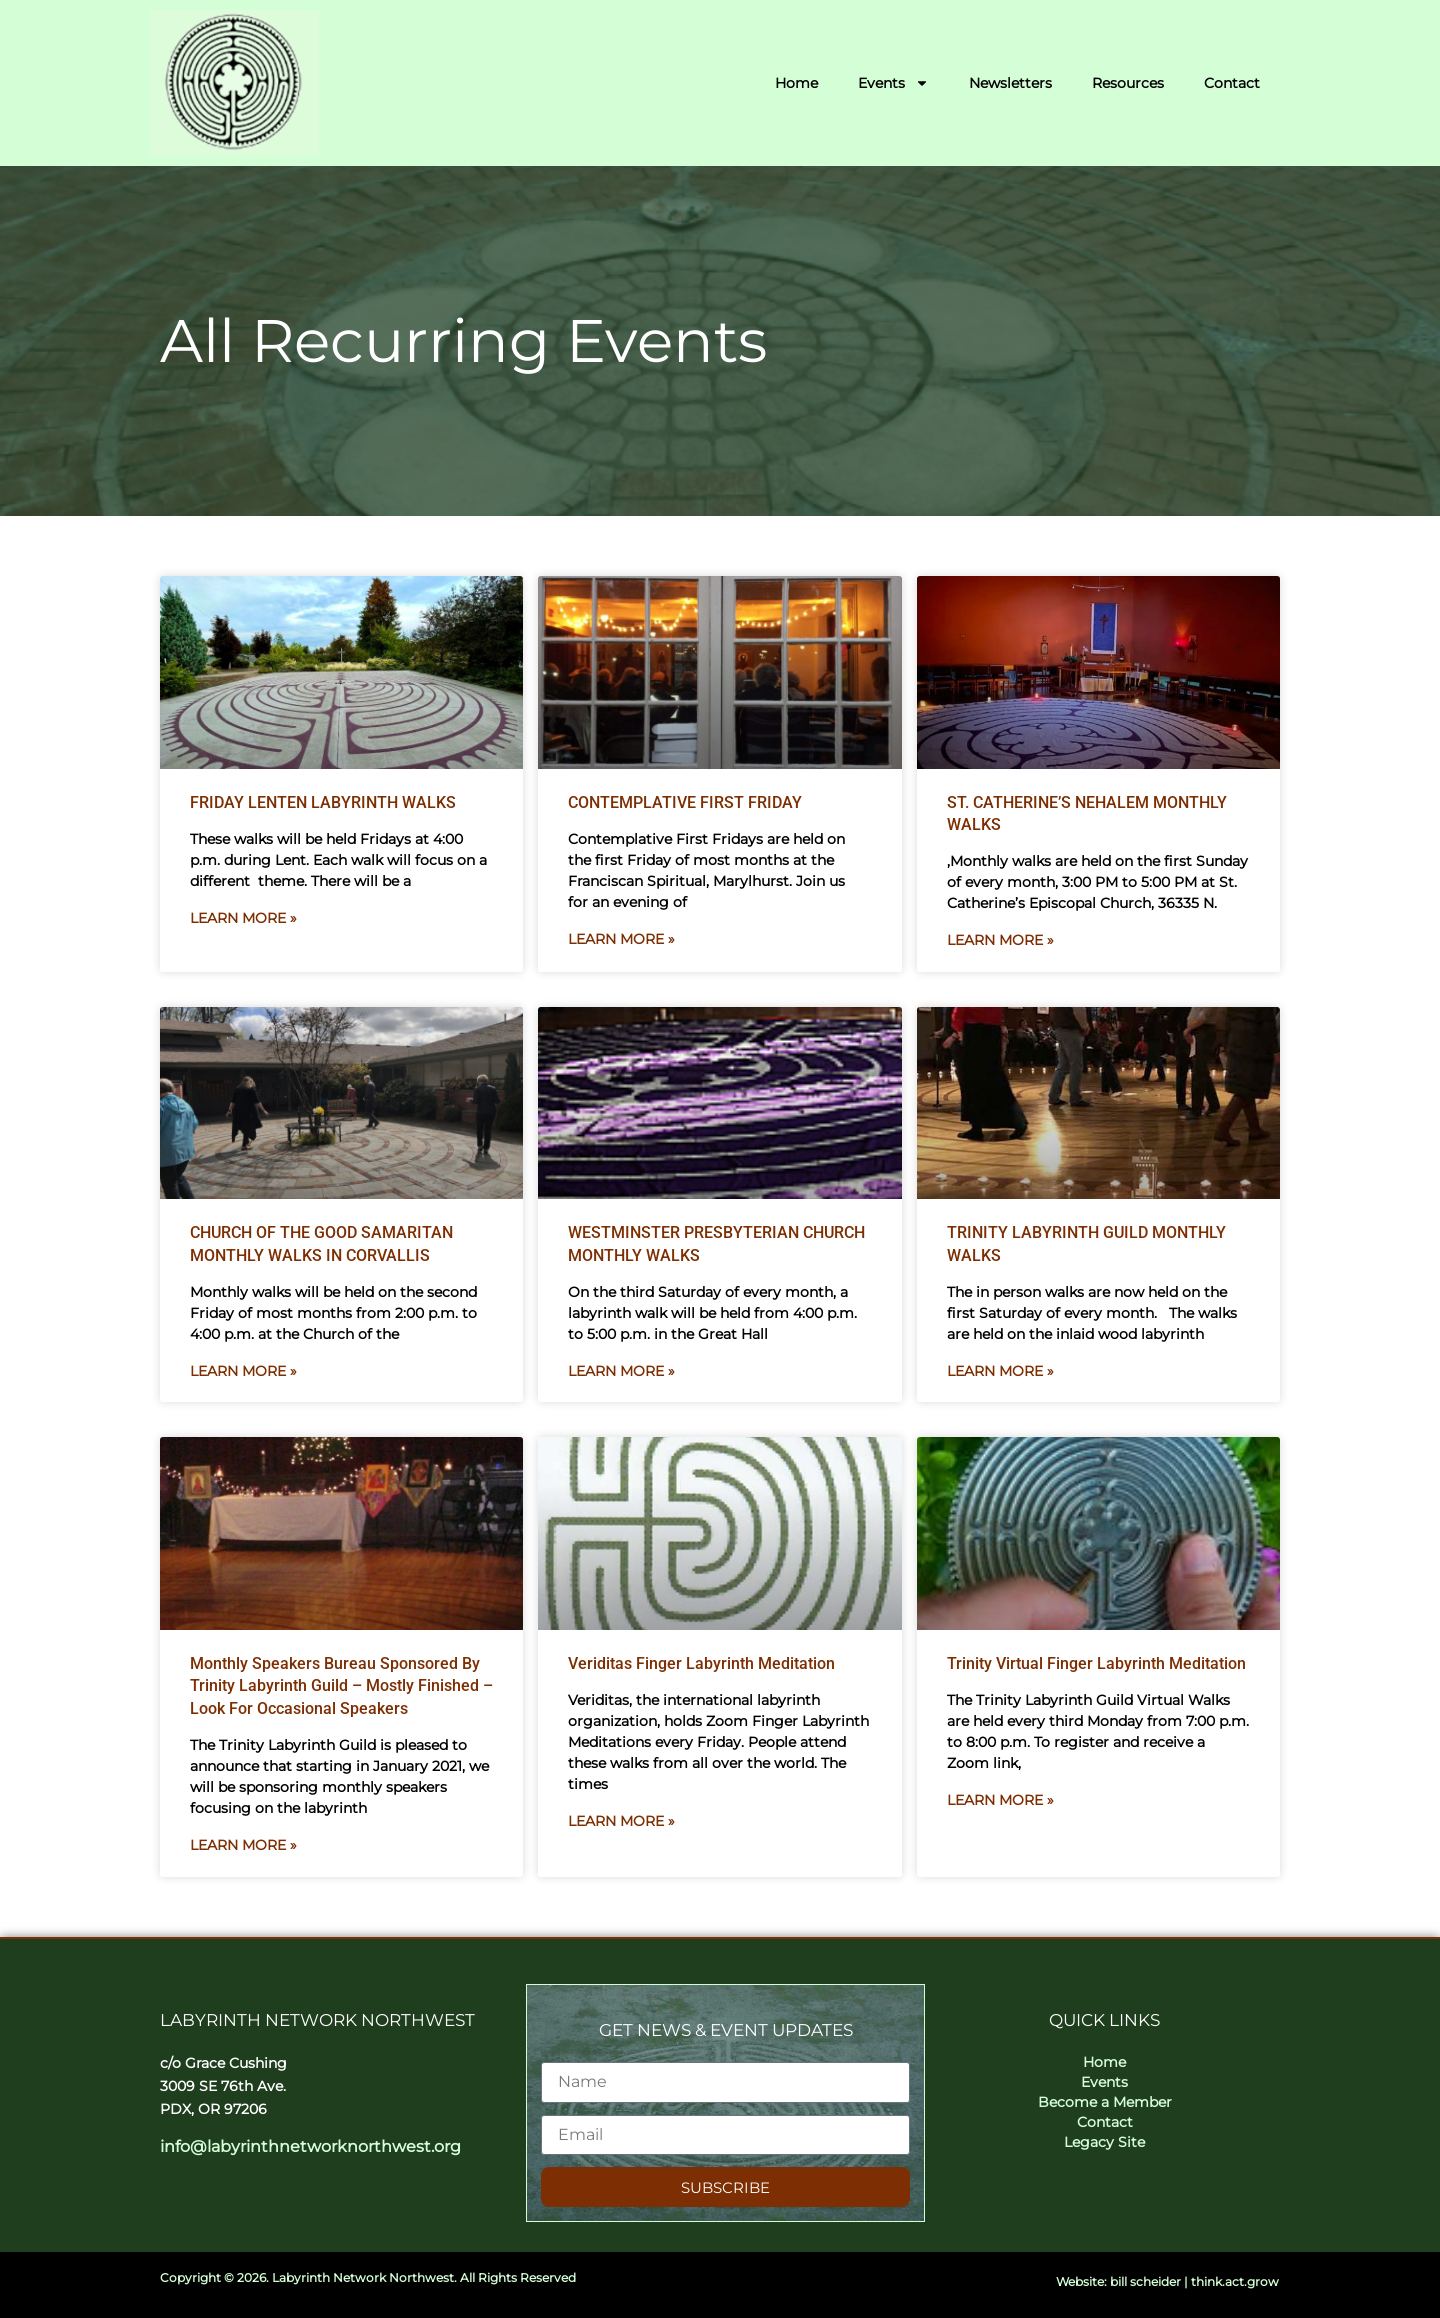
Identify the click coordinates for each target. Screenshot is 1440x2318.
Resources (1128, 83)
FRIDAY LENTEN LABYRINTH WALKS (323, 802)
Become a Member (1105, 2102)
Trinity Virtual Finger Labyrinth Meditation (1096, 1663)
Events (893, 83)
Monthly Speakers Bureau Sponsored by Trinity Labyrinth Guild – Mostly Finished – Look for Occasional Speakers (341, 1686)
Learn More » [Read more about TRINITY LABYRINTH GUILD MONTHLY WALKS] (1000, 1371)
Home (796, 83)
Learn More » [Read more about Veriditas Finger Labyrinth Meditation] (621, 1821)
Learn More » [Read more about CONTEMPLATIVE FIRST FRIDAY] (621, 939)
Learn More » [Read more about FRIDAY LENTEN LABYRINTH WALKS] (243, 918)
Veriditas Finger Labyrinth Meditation (701, 1663)
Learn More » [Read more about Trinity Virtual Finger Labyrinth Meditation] (1000, 1800)
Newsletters (1010, 83)
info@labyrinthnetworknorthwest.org (310, 2146)
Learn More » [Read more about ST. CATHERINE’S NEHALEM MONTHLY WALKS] (1000, 940)
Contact (1232, 83)
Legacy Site (1104, 2142)
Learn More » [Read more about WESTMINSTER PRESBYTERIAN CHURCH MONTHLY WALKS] (621, 1371)
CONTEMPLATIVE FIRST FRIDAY (685, 802)
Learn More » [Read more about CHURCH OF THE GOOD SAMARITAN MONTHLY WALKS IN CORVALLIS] (243, 1371)
